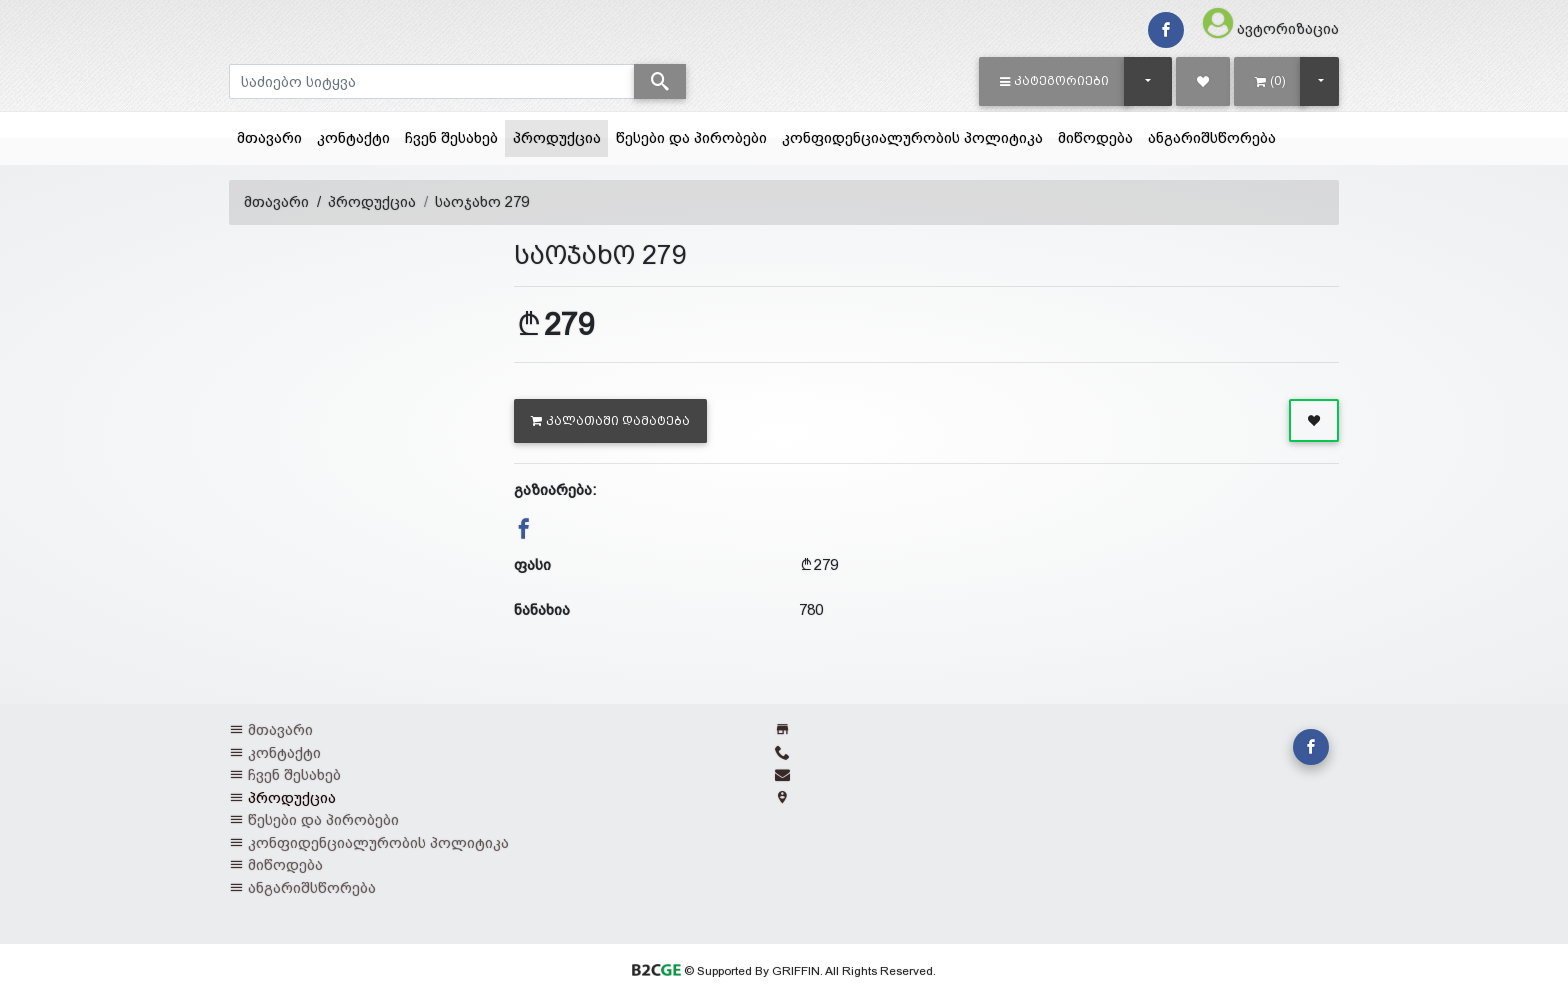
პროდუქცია (561, 136)
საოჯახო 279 (482, 201)
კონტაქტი (353, 137)
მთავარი (269, 137)
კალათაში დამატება (610, 421)
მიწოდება (1095, 137)
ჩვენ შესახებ (451, 137)
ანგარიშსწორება (1212, 137)
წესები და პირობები (691, 137)
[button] (1054, 81)
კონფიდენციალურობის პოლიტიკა (912, 137)
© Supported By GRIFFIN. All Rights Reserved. (783, 971)
